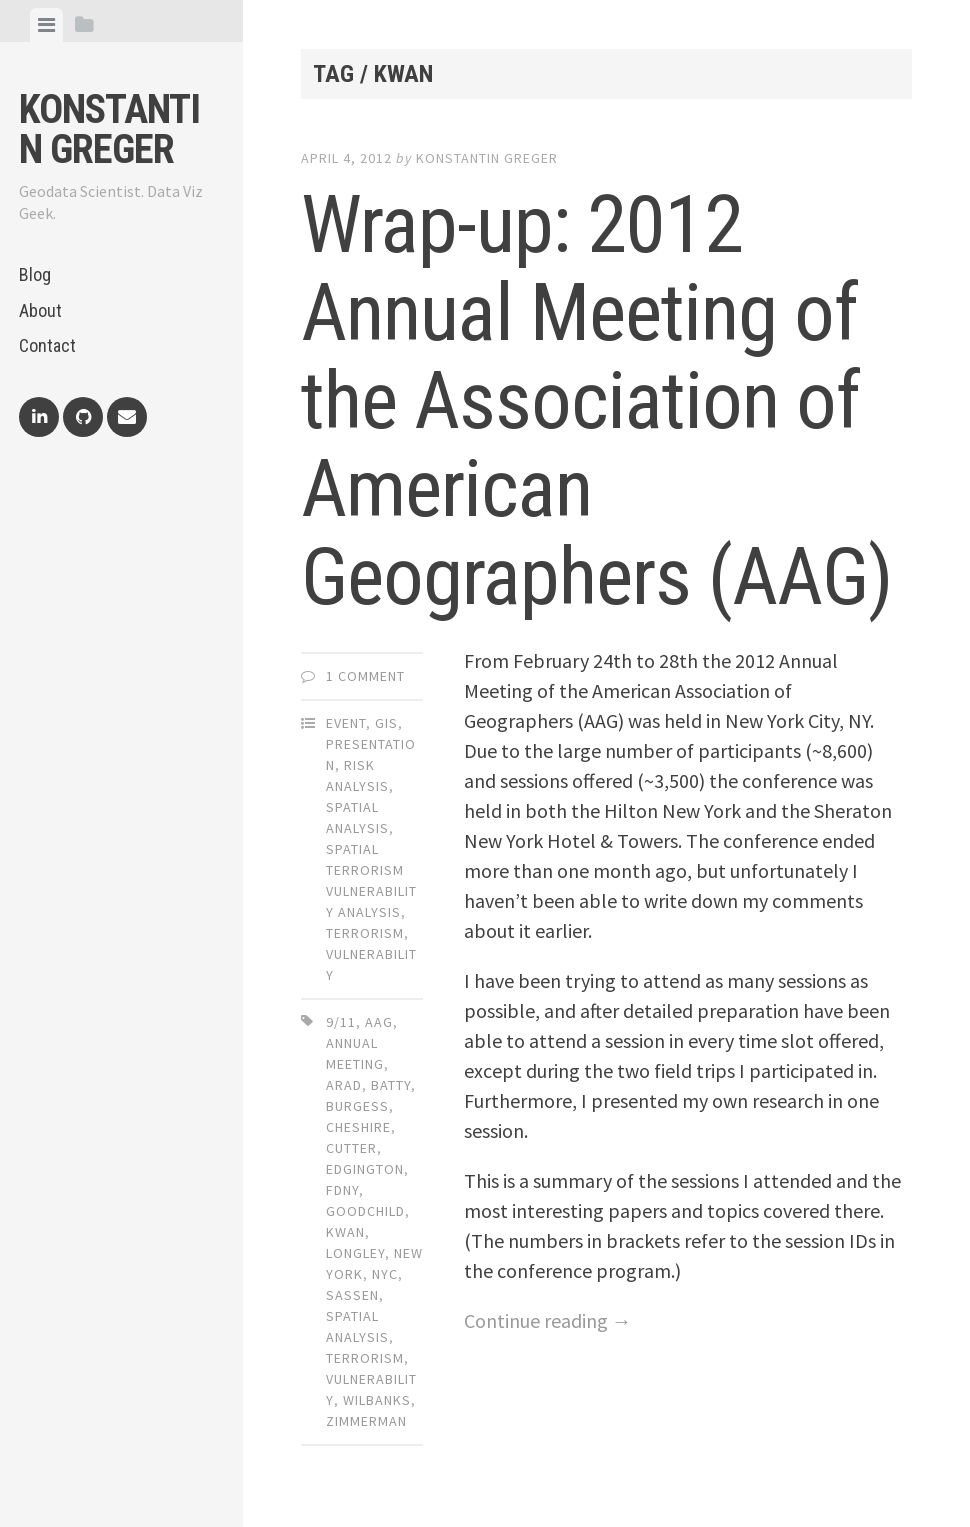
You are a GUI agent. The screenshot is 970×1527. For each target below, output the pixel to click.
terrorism (365, 1358)
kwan (345, 1232)
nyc (385, 1274)
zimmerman (366, 1421)
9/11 (341, 1022)
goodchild (365, 1211)
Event (346, 723)
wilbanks (377, 1400)
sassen (352, 1295)
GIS (386, 723)
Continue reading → (548, 1320)
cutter (351, 1148)
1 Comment (365, 676)
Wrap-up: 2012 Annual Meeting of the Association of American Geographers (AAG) (596, 401)
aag (379, 1022)
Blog (35, 274)
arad (344, 1085)
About (40, 310)
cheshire (358, 1127)
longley (355, 1253)
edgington (365, 1169)
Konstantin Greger (109, 129)
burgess (357, 1106)
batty (391, 1085)
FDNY (342, 1190)
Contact (47, 345)
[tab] (46, 25)
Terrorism (365, 933)
